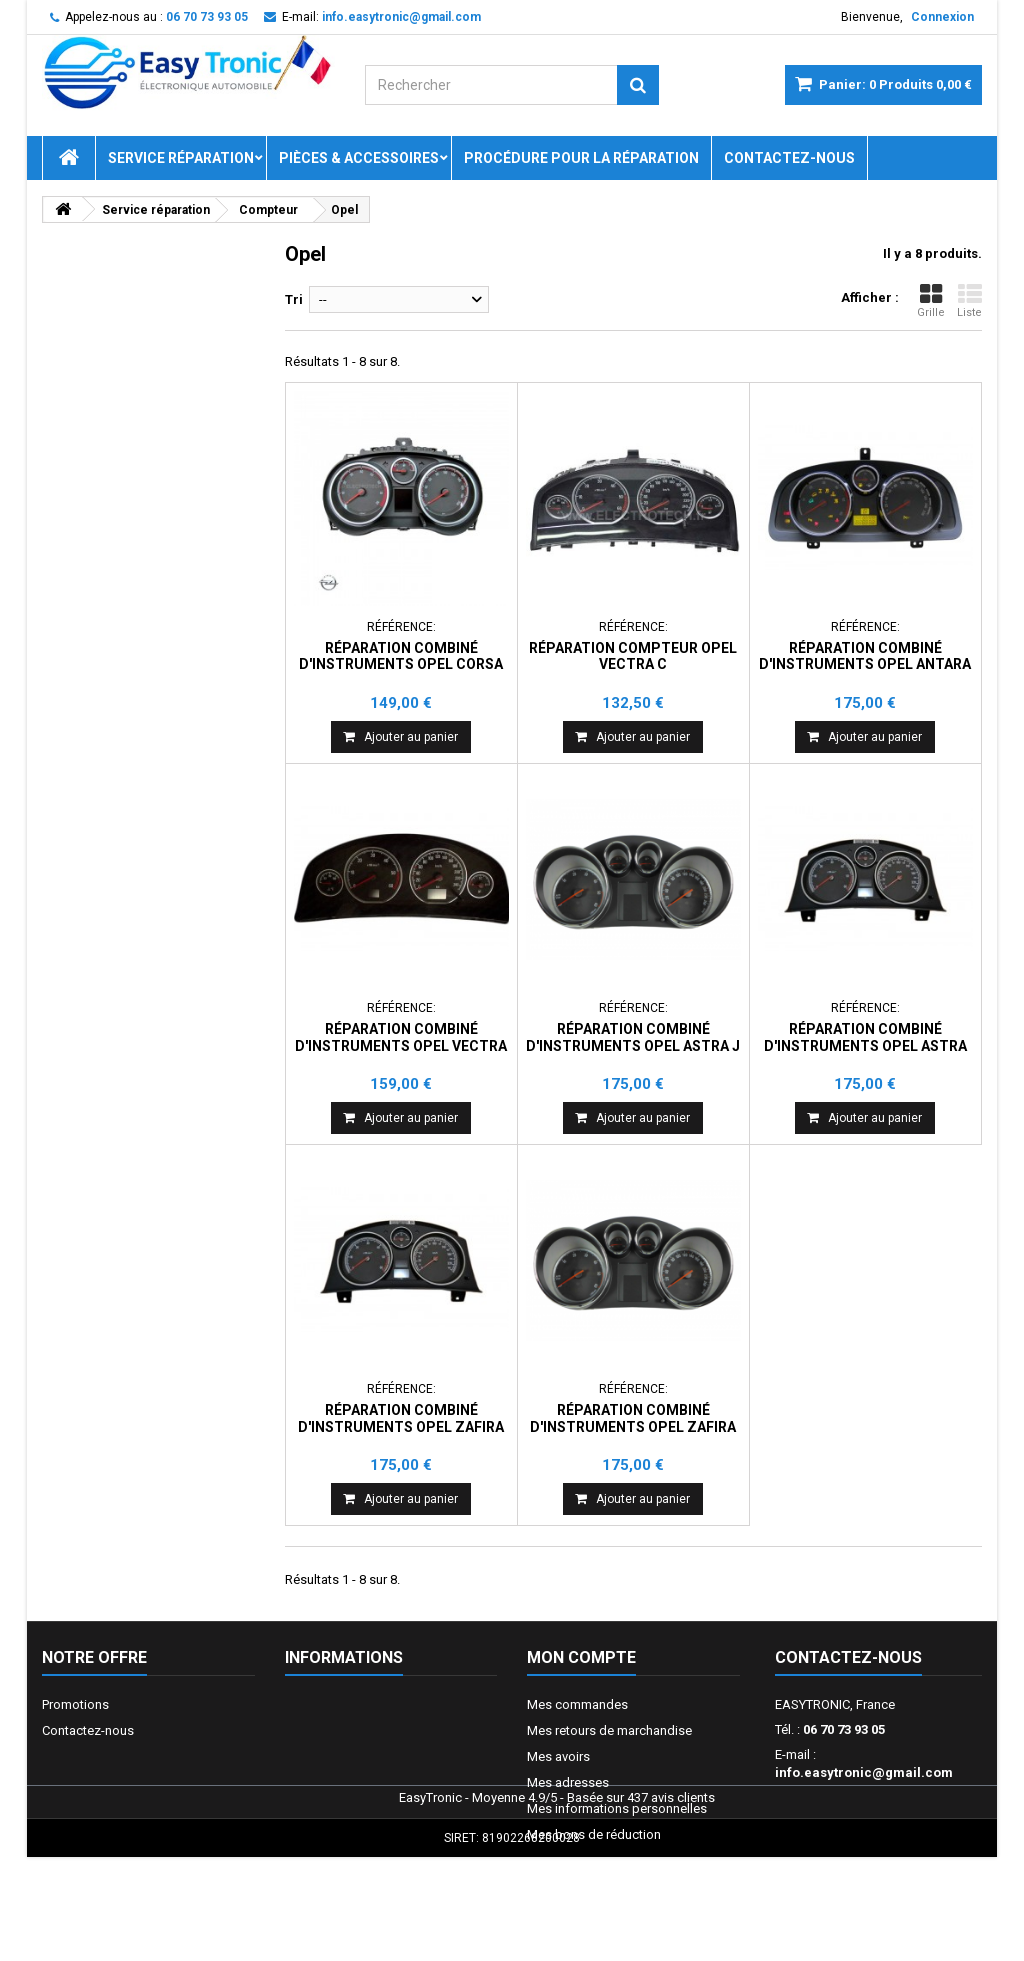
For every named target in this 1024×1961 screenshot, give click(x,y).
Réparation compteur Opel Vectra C (633, 656)
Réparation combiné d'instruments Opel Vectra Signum (401, 1045)
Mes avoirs (558, 1756)
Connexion (942, 17)
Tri (294, 299)
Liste (969, 300)
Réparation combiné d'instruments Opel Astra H (865, 1045)
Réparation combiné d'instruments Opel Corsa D (401, 664)
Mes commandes (577, 1704)
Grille (931, 300)
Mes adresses (568, 1782)
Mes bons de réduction (594, 1834)
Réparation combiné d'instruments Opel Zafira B (401, 1426)
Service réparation (181, 158)
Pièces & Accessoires (359, 158)
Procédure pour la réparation (581, 158)
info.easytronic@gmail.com (864, 1772)
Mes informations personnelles (617, 1808)
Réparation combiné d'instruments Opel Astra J (633, 1037)
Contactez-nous (789, 158)
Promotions (75, 1704)
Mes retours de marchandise (609, 1730)
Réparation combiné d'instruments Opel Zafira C (633, 1426)
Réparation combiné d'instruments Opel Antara (865, 656)
